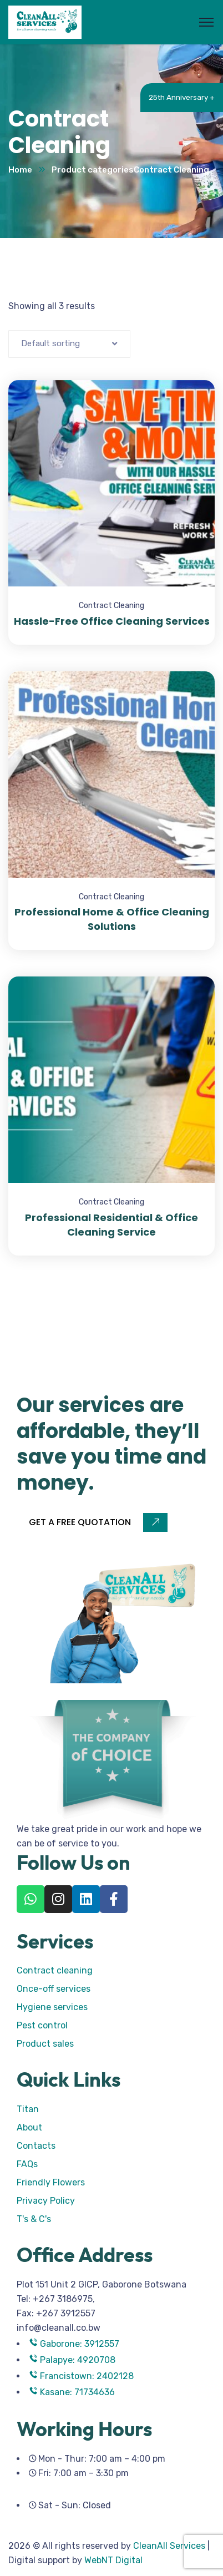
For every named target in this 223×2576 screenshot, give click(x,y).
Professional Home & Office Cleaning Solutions (111, 919)
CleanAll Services (169, 2545)
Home (20, 170)
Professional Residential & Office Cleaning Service (111, 1225)
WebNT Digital (113, 2560)
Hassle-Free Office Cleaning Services (112, 621)
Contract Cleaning (111, 605)
